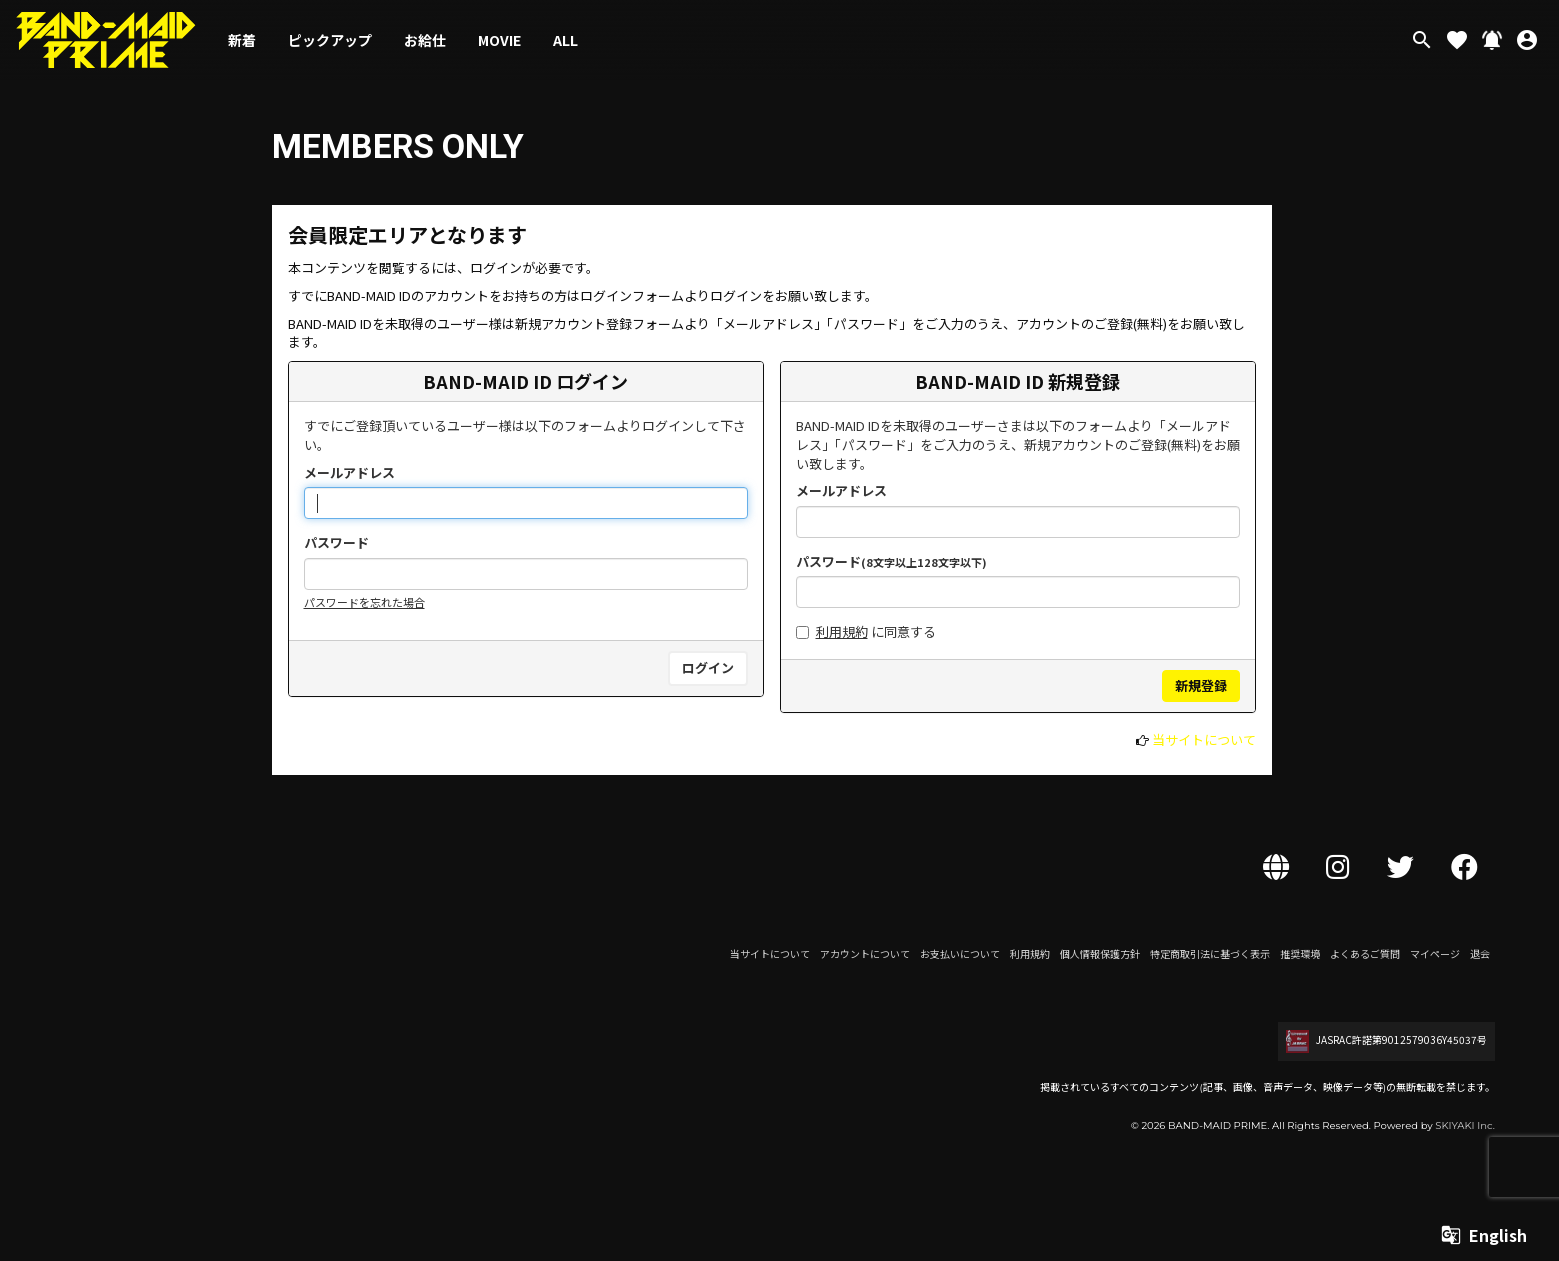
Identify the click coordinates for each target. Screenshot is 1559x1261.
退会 (1480, 953)
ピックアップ (330, 40)
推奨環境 (1300, 953)
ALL (565, 40)
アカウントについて (865, 953)
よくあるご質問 (1365, 953)
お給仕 (425, 40)
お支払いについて (960, 953)
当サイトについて (1204, 739)
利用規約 (842, 631)
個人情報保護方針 (1100, 953)
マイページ (1435, 953)
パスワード (336, 543)
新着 (242, 40)
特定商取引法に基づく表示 (1210, 953)
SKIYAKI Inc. (1465, 1125)
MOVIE (499, 40)
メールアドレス (349, 473)
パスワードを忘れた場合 (364, 602)
